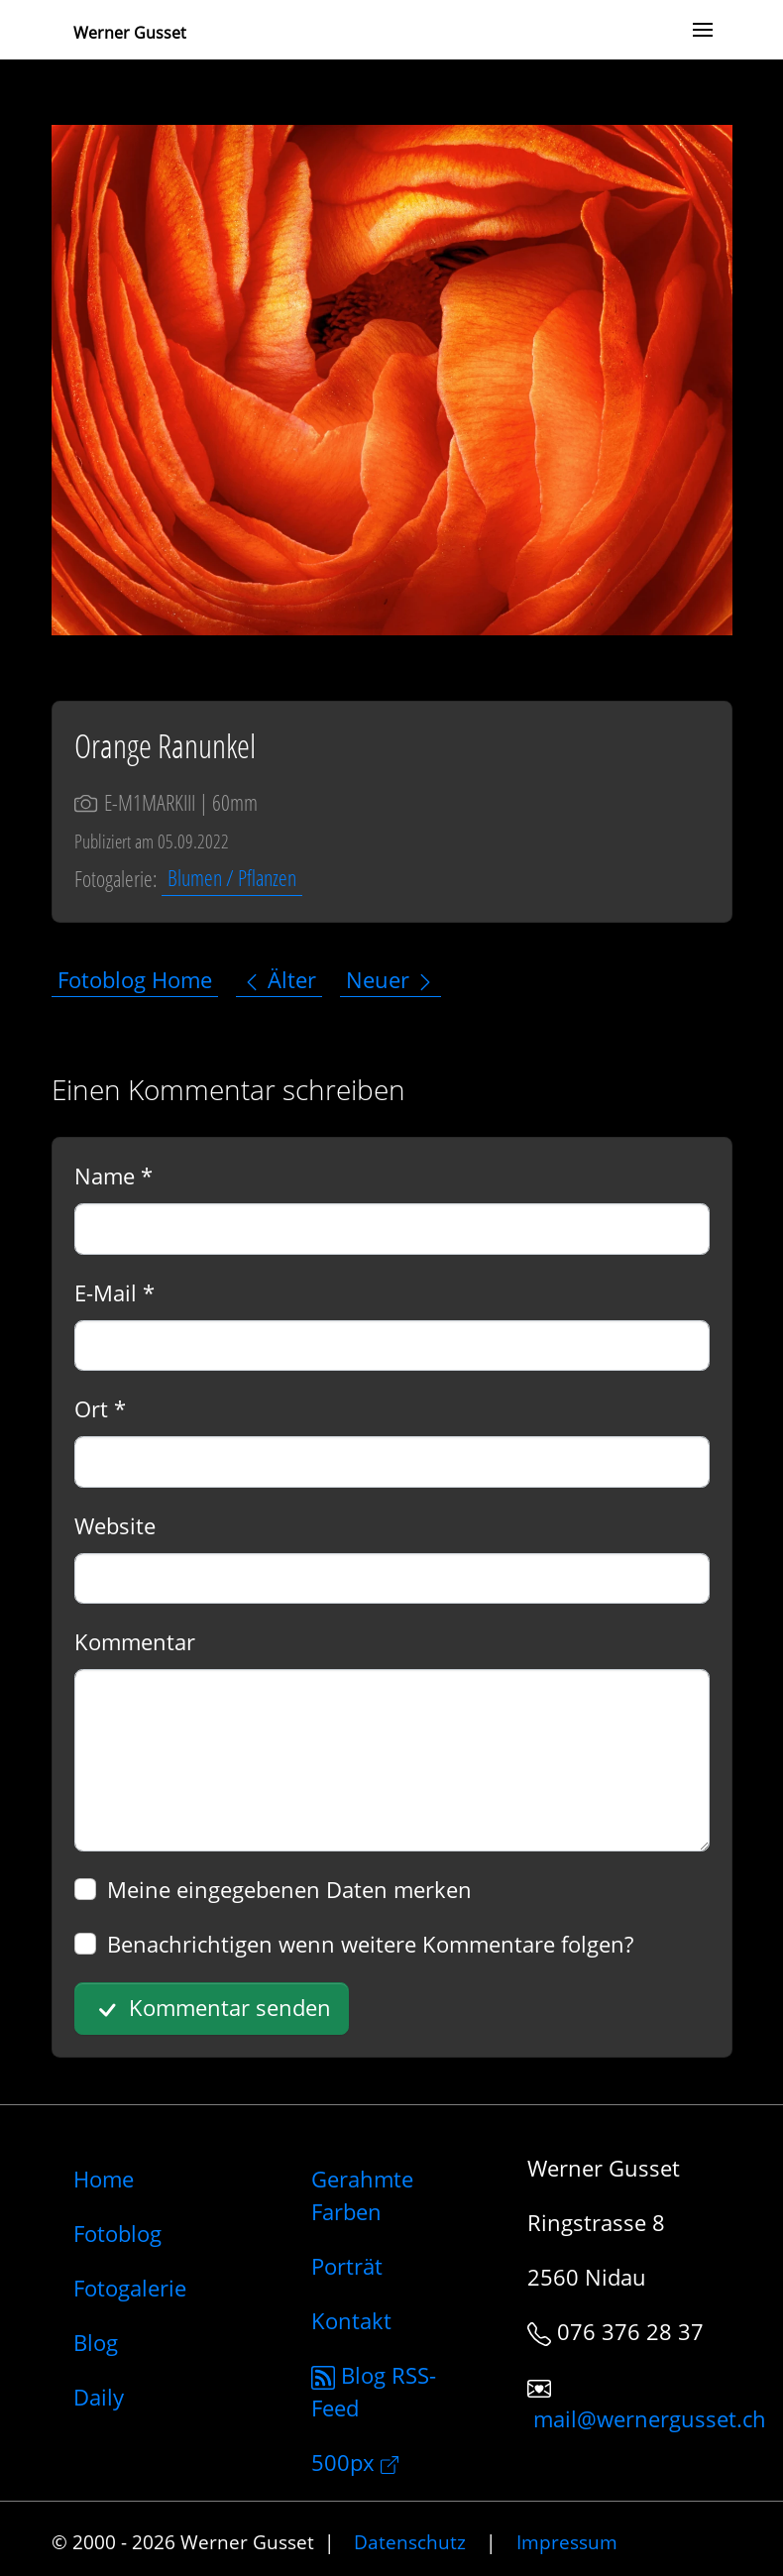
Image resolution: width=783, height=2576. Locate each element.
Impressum (566, 2541)
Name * (113, 1175)
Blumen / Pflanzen (232, 878)
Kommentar (134, 1641)
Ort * (100, 1408)
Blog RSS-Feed (373, 2391)
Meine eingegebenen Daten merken (289, 1889)
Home (103, 2178)
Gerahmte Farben (362, 2195)
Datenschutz (410, 2541)
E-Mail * (114, 1292)
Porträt (347, 2266)
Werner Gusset (129, 33)
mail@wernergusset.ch (649, 2418)
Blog (95, 2342)
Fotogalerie (129, 2287)
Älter (279, 979)
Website (115, 1525)
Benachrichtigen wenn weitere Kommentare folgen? (370, 1944)
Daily (98, 2396)
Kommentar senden (211, 2009)
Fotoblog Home (134, 979)
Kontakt (351, 2320)
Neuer (390, 979)
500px (354, 2462)
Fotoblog (117, 2233)
